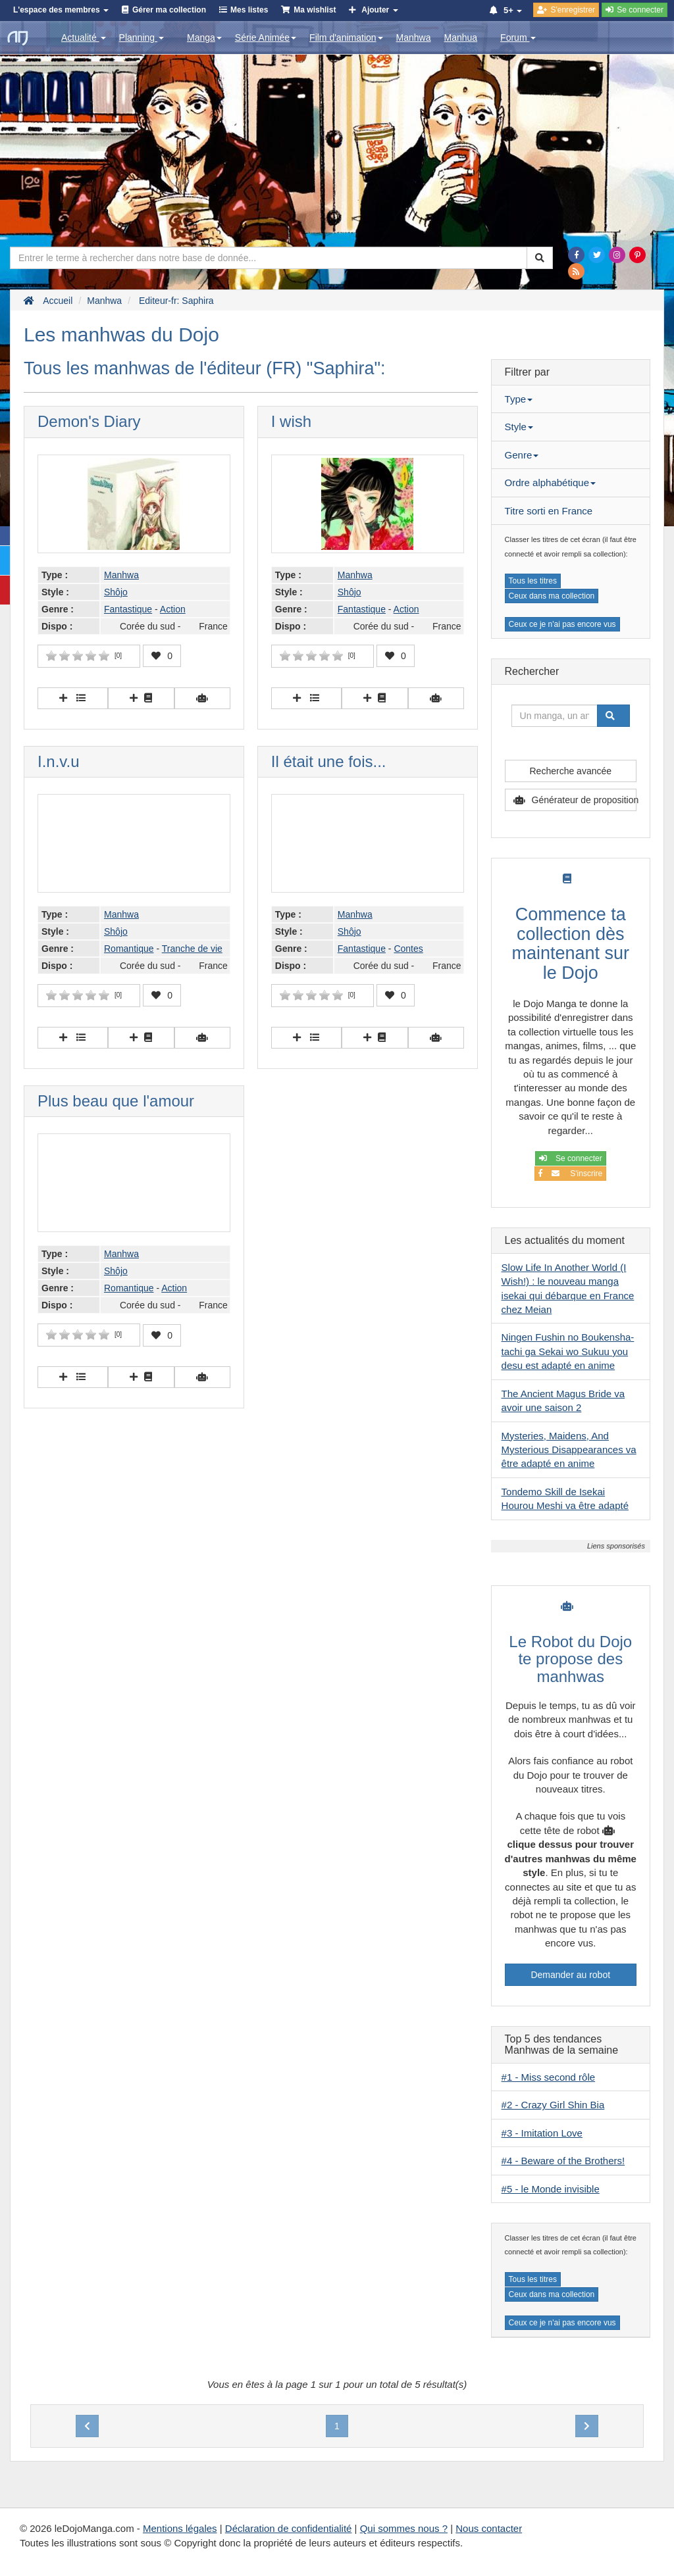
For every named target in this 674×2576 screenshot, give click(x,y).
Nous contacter (488, 2528)
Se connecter (570, 1158)
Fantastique (128, 609)
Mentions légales (180, 2528)
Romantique (129, 948)
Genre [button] (522, 454)
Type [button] (519, 399)
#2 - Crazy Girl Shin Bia (553, 2104)
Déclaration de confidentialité (288, 2528)
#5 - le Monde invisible (551, 2188)
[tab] (571, 399)
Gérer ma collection (169, 9)
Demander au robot (570, 1974)
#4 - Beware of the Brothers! (563, 2160)
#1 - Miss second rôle (549, 2077)
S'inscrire (570, 1173)
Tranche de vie (192, 948)
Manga (204, 37)
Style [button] (519, 426)
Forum (518, 37)
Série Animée (265, 37)
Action (173, 609)
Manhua (461, 37)
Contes (408, 948)
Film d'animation (346, 37)
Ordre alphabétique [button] (550, 482)
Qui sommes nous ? (404, 2528)
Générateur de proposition (584, 800)
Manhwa (413, 37)
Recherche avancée (571, 771)
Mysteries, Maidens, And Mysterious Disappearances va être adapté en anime (569, 1450)
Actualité (83, 37)
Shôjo (116, 592)
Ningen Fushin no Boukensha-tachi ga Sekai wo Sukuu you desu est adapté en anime (568, 1351)
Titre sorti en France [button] (549, 510)
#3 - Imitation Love (542, 2133)
